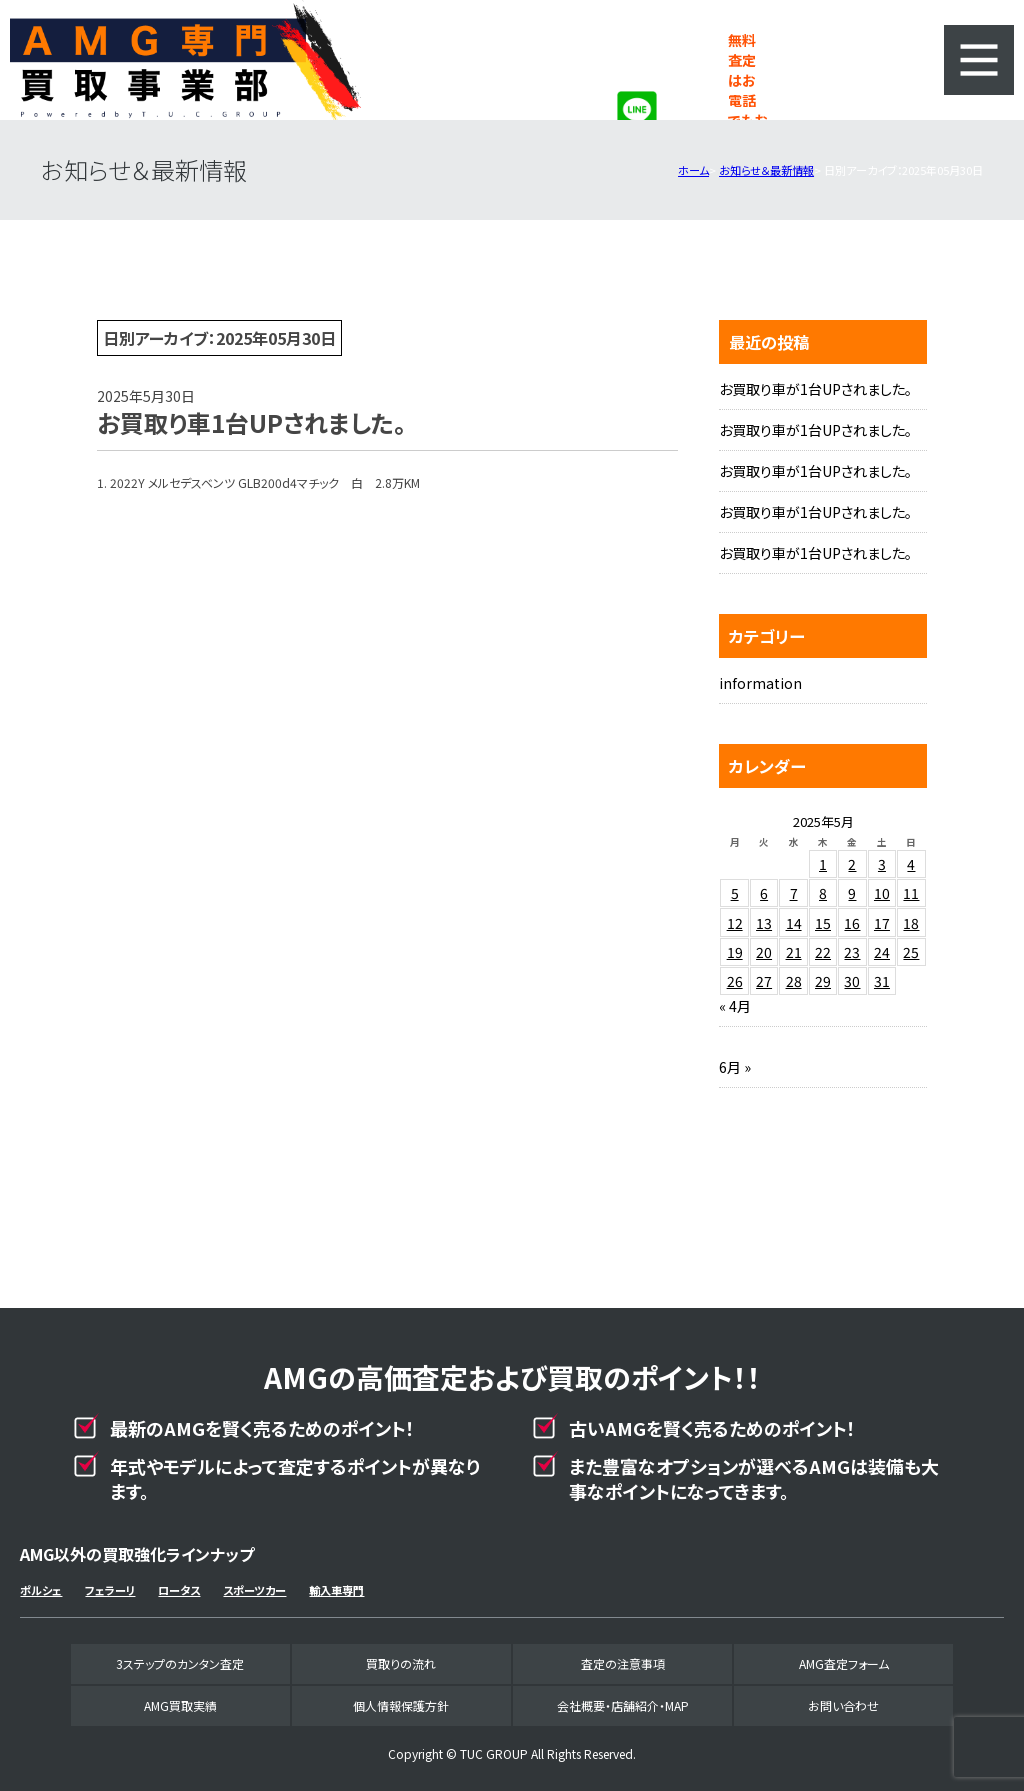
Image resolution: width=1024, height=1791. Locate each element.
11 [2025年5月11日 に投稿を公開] (911, 893)
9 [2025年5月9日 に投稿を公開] (852, 893)
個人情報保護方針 (401, 1705)
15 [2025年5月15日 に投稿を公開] (823, 923)
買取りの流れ (401, 1663)
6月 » (735, 1067)
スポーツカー (254, 1590)
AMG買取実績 (180, 1705)
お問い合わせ (843, 1705)
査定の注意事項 (623, 1663)
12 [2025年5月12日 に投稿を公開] (735, 923)
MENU (979, 60)
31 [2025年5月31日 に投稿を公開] (882, 981)
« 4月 (735, 1006)
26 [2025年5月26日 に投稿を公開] (735, 981)
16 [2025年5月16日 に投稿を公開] (852, 923)
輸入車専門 (336, 1590)
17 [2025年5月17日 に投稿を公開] (882, 923)
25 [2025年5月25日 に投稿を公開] (911, 952)
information (760, 683)
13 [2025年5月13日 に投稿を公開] (764, 923)
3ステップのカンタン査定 (180, 1663)
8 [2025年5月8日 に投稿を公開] (823, 893)
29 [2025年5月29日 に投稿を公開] (823, 981)
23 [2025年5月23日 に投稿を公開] (852, 952)
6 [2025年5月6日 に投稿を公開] (764, 893)
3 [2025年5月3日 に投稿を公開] (882, 864)
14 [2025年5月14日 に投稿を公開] (794, 923)
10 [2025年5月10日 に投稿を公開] (882, 893)
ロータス (179, 1590)
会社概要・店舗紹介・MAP (623, 1705)
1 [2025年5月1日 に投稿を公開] (823, 864)
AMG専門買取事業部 (185, 60)
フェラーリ (110, 1590)
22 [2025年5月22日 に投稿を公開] (823, 952)
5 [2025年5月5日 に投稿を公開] (735, 893)
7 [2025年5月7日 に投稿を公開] (794, 893)
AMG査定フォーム (844, 1663)
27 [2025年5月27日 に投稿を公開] (764, 981)
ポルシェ (41, 1590)
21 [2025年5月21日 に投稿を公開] (794, 952)
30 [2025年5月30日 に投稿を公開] (852, 981)
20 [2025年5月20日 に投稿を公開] (764, 952)
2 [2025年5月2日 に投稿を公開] (852, 864)
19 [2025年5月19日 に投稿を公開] (735, 952)
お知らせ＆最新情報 (766, 170)
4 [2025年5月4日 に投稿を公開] (911, 864)
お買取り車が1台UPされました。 (815, 389)
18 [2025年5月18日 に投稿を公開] (911, 923)
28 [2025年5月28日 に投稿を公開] (794, 981)
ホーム (693, 170)
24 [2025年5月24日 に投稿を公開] (882, 952)
